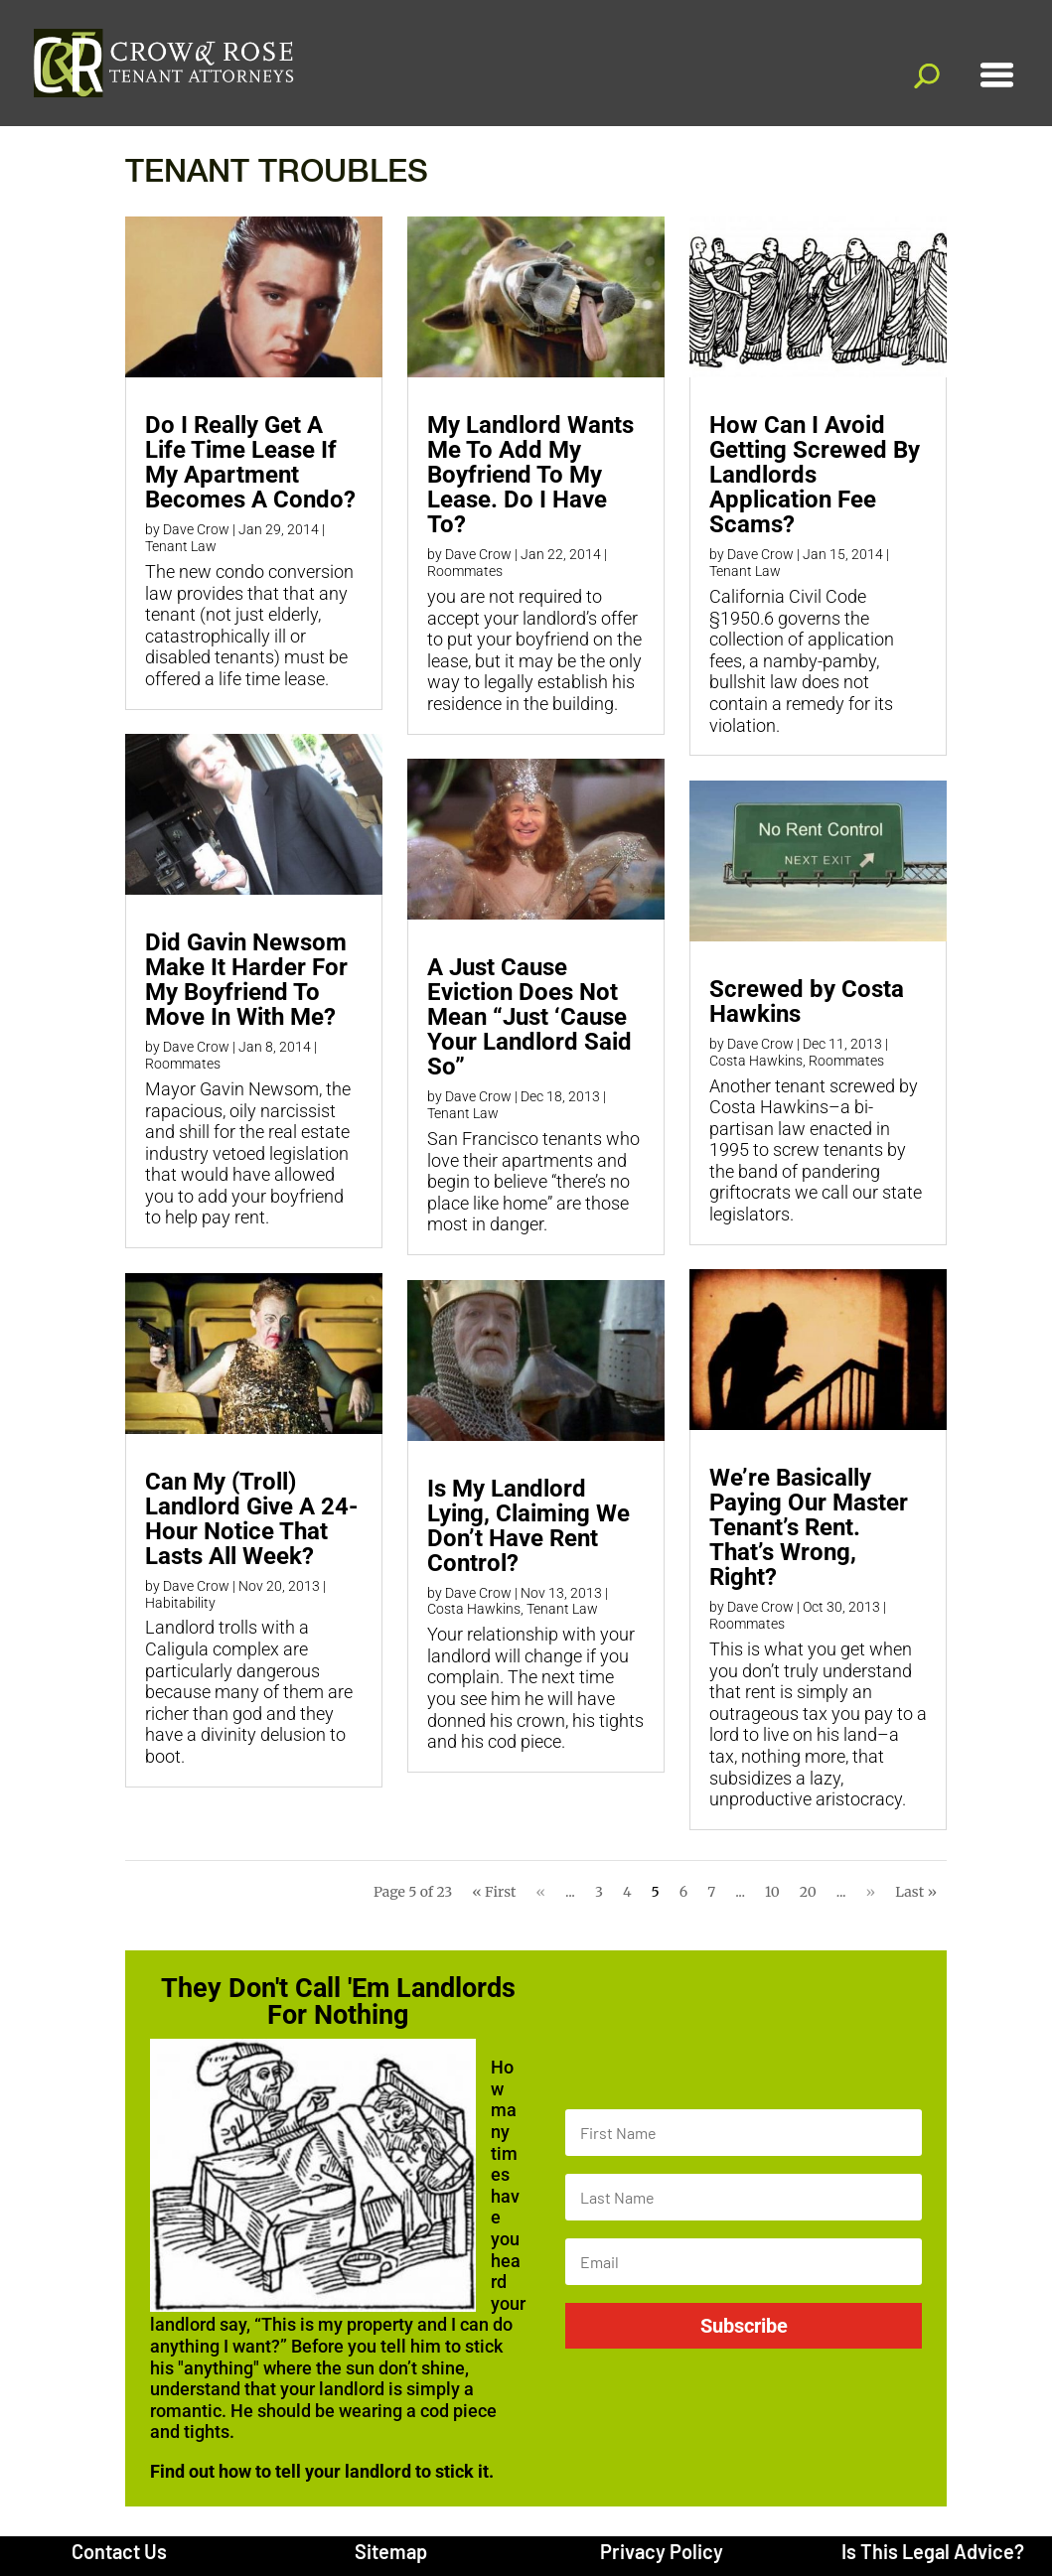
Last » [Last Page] (916, 1892)
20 (808, 1892)
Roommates (183, 1064)
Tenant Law (181, 546)
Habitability (180, 1603)
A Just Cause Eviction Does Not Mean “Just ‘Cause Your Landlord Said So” (529, 1016)
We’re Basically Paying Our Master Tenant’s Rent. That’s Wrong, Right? (808, 1527)
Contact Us (119, 2551)
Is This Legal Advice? (932, 2551)
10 (772, 1892)
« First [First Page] (494, 1892)
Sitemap (391, 2551)
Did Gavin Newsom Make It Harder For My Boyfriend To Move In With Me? (246, 980)
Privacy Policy (661, 2551)
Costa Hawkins (474, 1609)
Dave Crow (196, 529)
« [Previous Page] (540, 1892)
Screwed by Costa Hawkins (806, 1001)
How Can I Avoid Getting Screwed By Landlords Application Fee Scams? (814, 474)
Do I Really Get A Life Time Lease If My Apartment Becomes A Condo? (250, 462)
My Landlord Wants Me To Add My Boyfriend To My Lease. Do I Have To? (530, 474)
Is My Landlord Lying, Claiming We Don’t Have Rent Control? (528, 1526)
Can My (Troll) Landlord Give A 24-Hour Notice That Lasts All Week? (251, 1519)
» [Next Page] (871, 1892)
